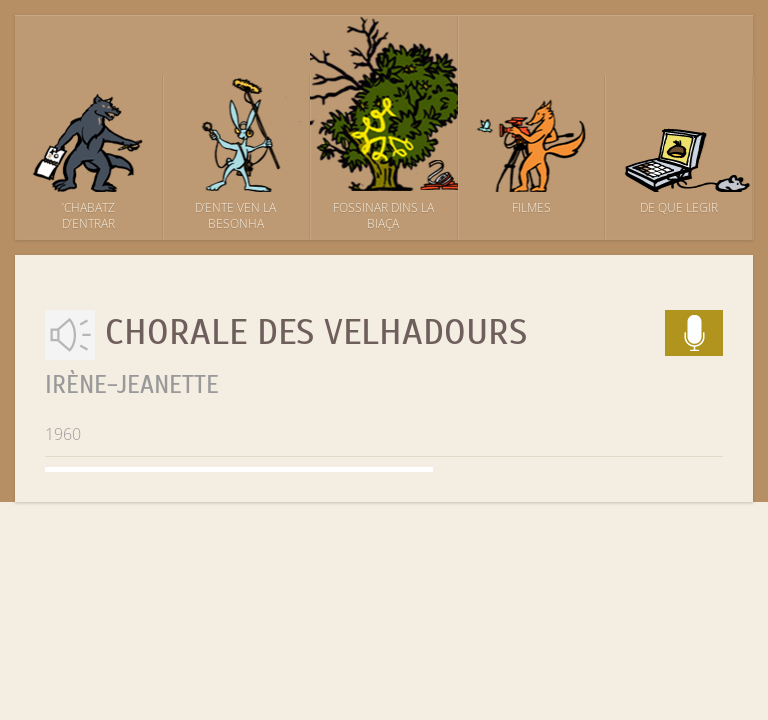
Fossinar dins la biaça (383, 215)
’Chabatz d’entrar (88, 215)
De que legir (679, 207)
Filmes (531, 207)
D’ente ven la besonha (235, 215)
